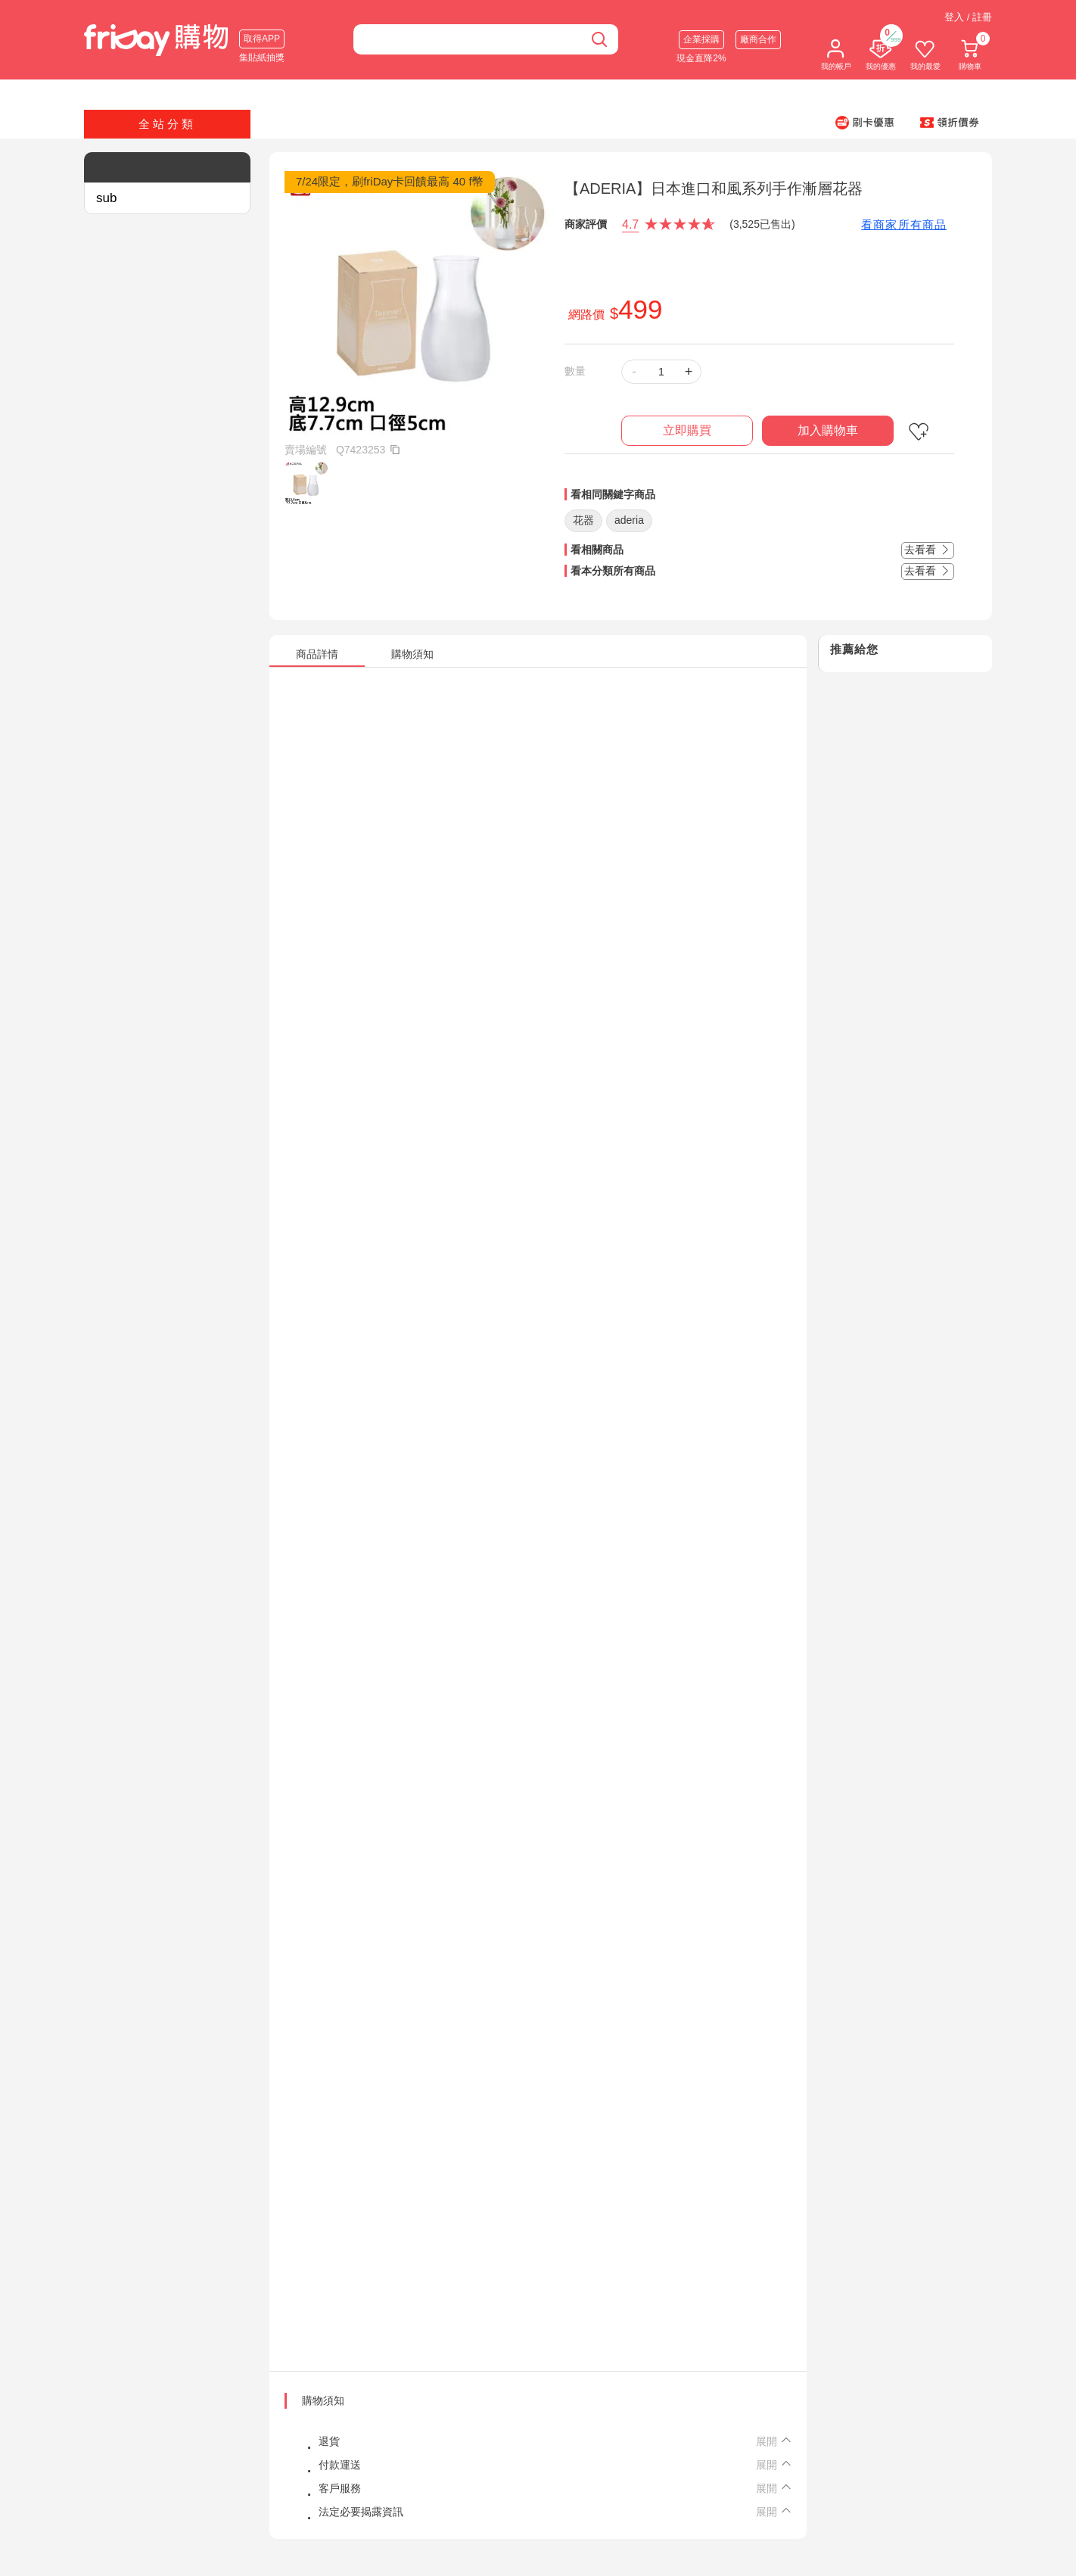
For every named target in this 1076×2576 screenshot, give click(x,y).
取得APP (262, 38)
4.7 (630, 224)
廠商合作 (758, 39)
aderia (629, 520)
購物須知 (323, 2400)
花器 (583, 520)
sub (106, 198)
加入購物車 (828, 430)
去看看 (927, 550)
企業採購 (701, 39)
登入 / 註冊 (968, 17)
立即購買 (687, 430)
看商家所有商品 (904, 224)
